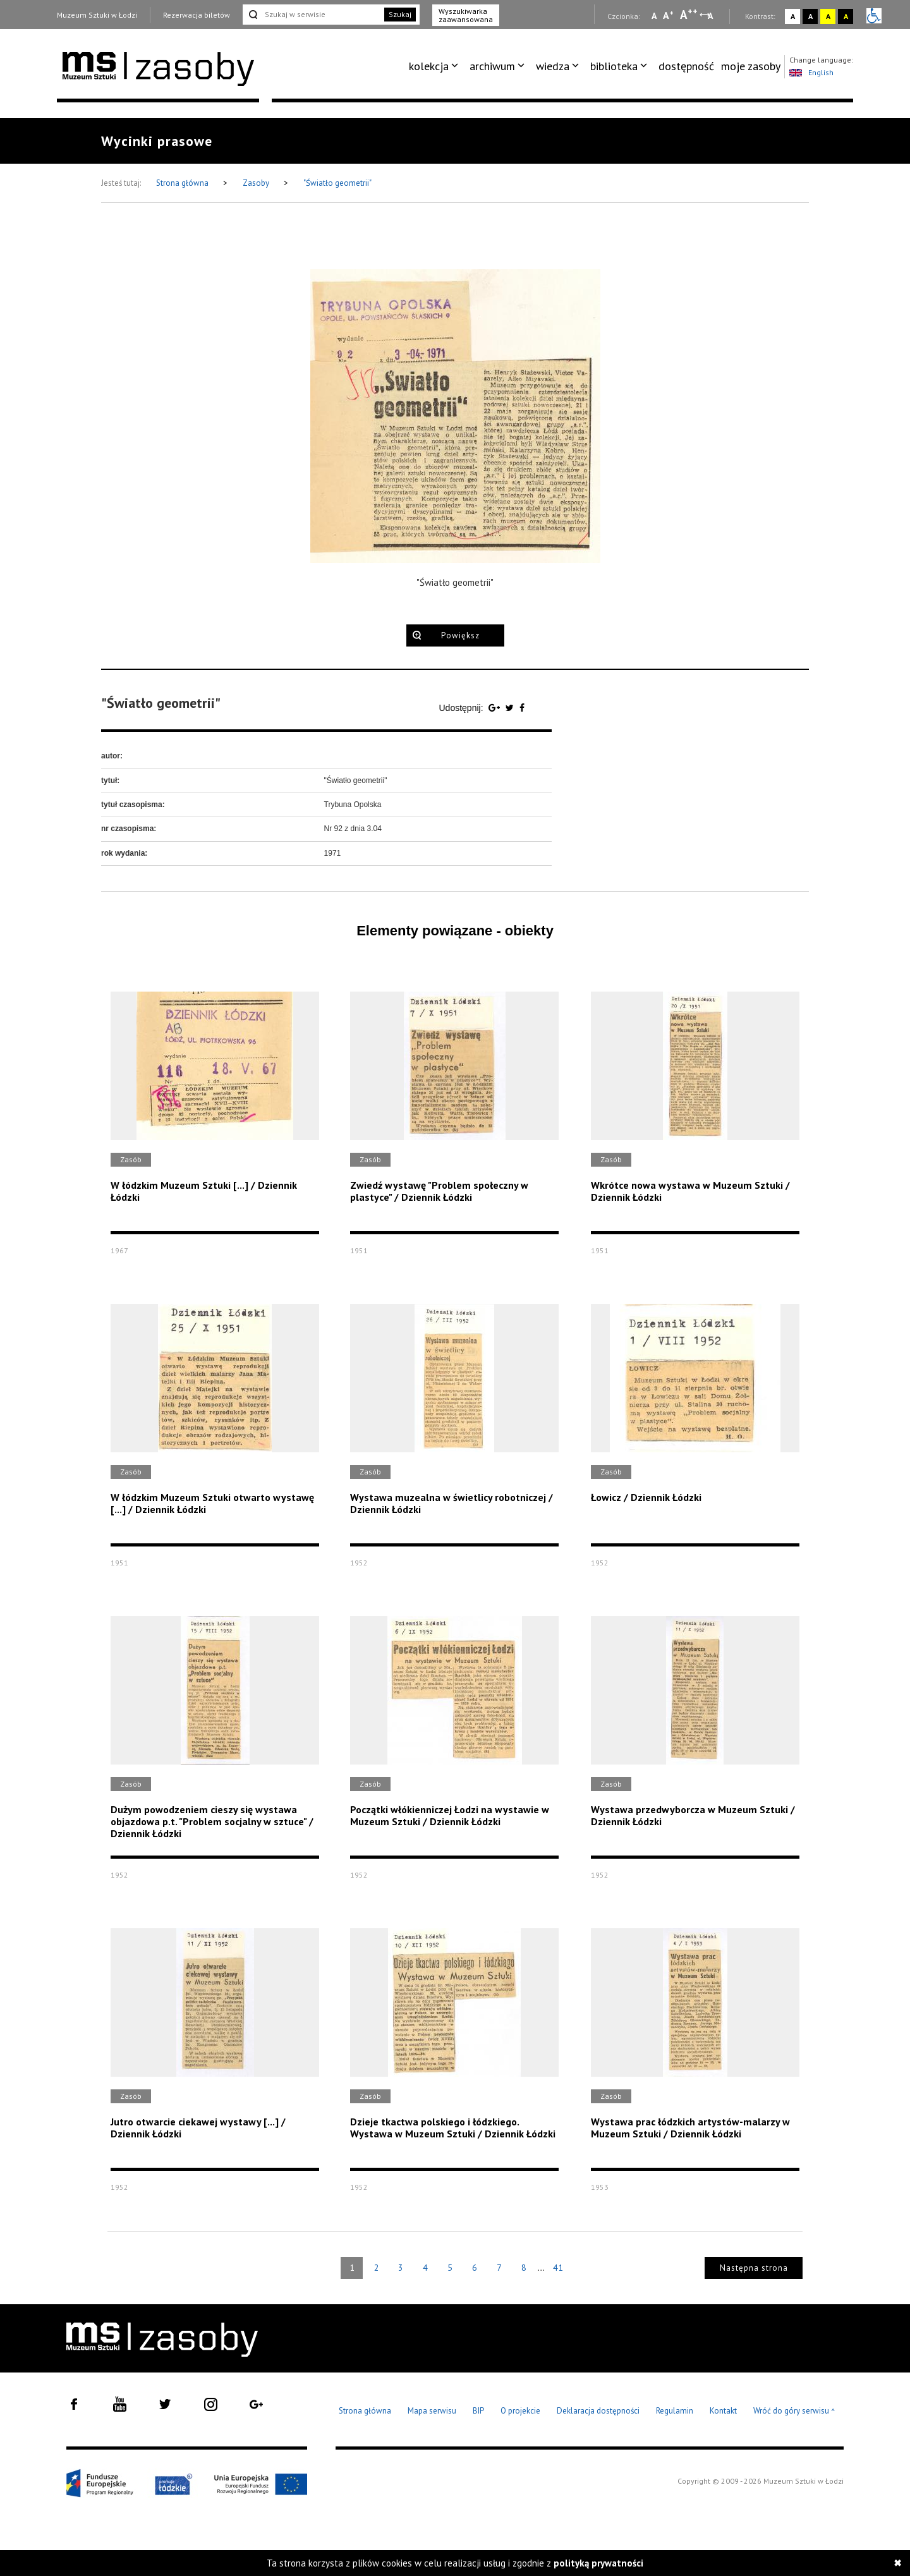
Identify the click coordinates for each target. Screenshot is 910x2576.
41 (558, 2267)
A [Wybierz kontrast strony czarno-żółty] (846, 16)
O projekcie (520, 2410)
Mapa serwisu (432, 2410)
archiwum (492, 66)
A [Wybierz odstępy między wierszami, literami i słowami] (711, 15)
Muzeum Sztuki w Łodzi (97, 15)
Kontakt (723, 2410)
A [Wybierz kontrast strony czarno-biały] (810, 16)
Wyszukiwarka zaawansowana (466, 15)
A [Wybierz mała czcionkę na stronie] (654, 15)
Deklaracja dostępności (598, 2410)
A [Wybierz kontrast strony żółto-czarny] (828, 16)
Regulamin (674, 2410)
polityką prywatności (598, 2563)
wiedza (552, 66)
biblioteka (614, 66)
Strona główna (183, 183)
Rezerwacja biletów (196, 15)
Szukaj (400, 14)
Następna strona (754, 2268)
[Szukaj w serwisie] (312, 14)
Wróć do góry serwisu (794, 2411)
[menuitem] (436, 66)
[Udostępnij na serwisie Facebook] (522, 708)
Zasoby (257, 183)
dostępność (686, 66)
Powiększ (460, 635)
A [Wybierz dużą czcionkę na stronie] (689, 14)
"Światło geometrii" (337, 183)
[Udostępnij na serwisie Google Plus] (495, 708)
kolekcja (429, 66)
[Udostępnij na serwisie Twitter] (511, 708)
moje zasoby (750, 66)
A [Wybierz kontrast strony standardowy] (793, 16)
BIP (478, 2410)
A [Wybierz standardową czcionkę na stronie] (668, 15)
